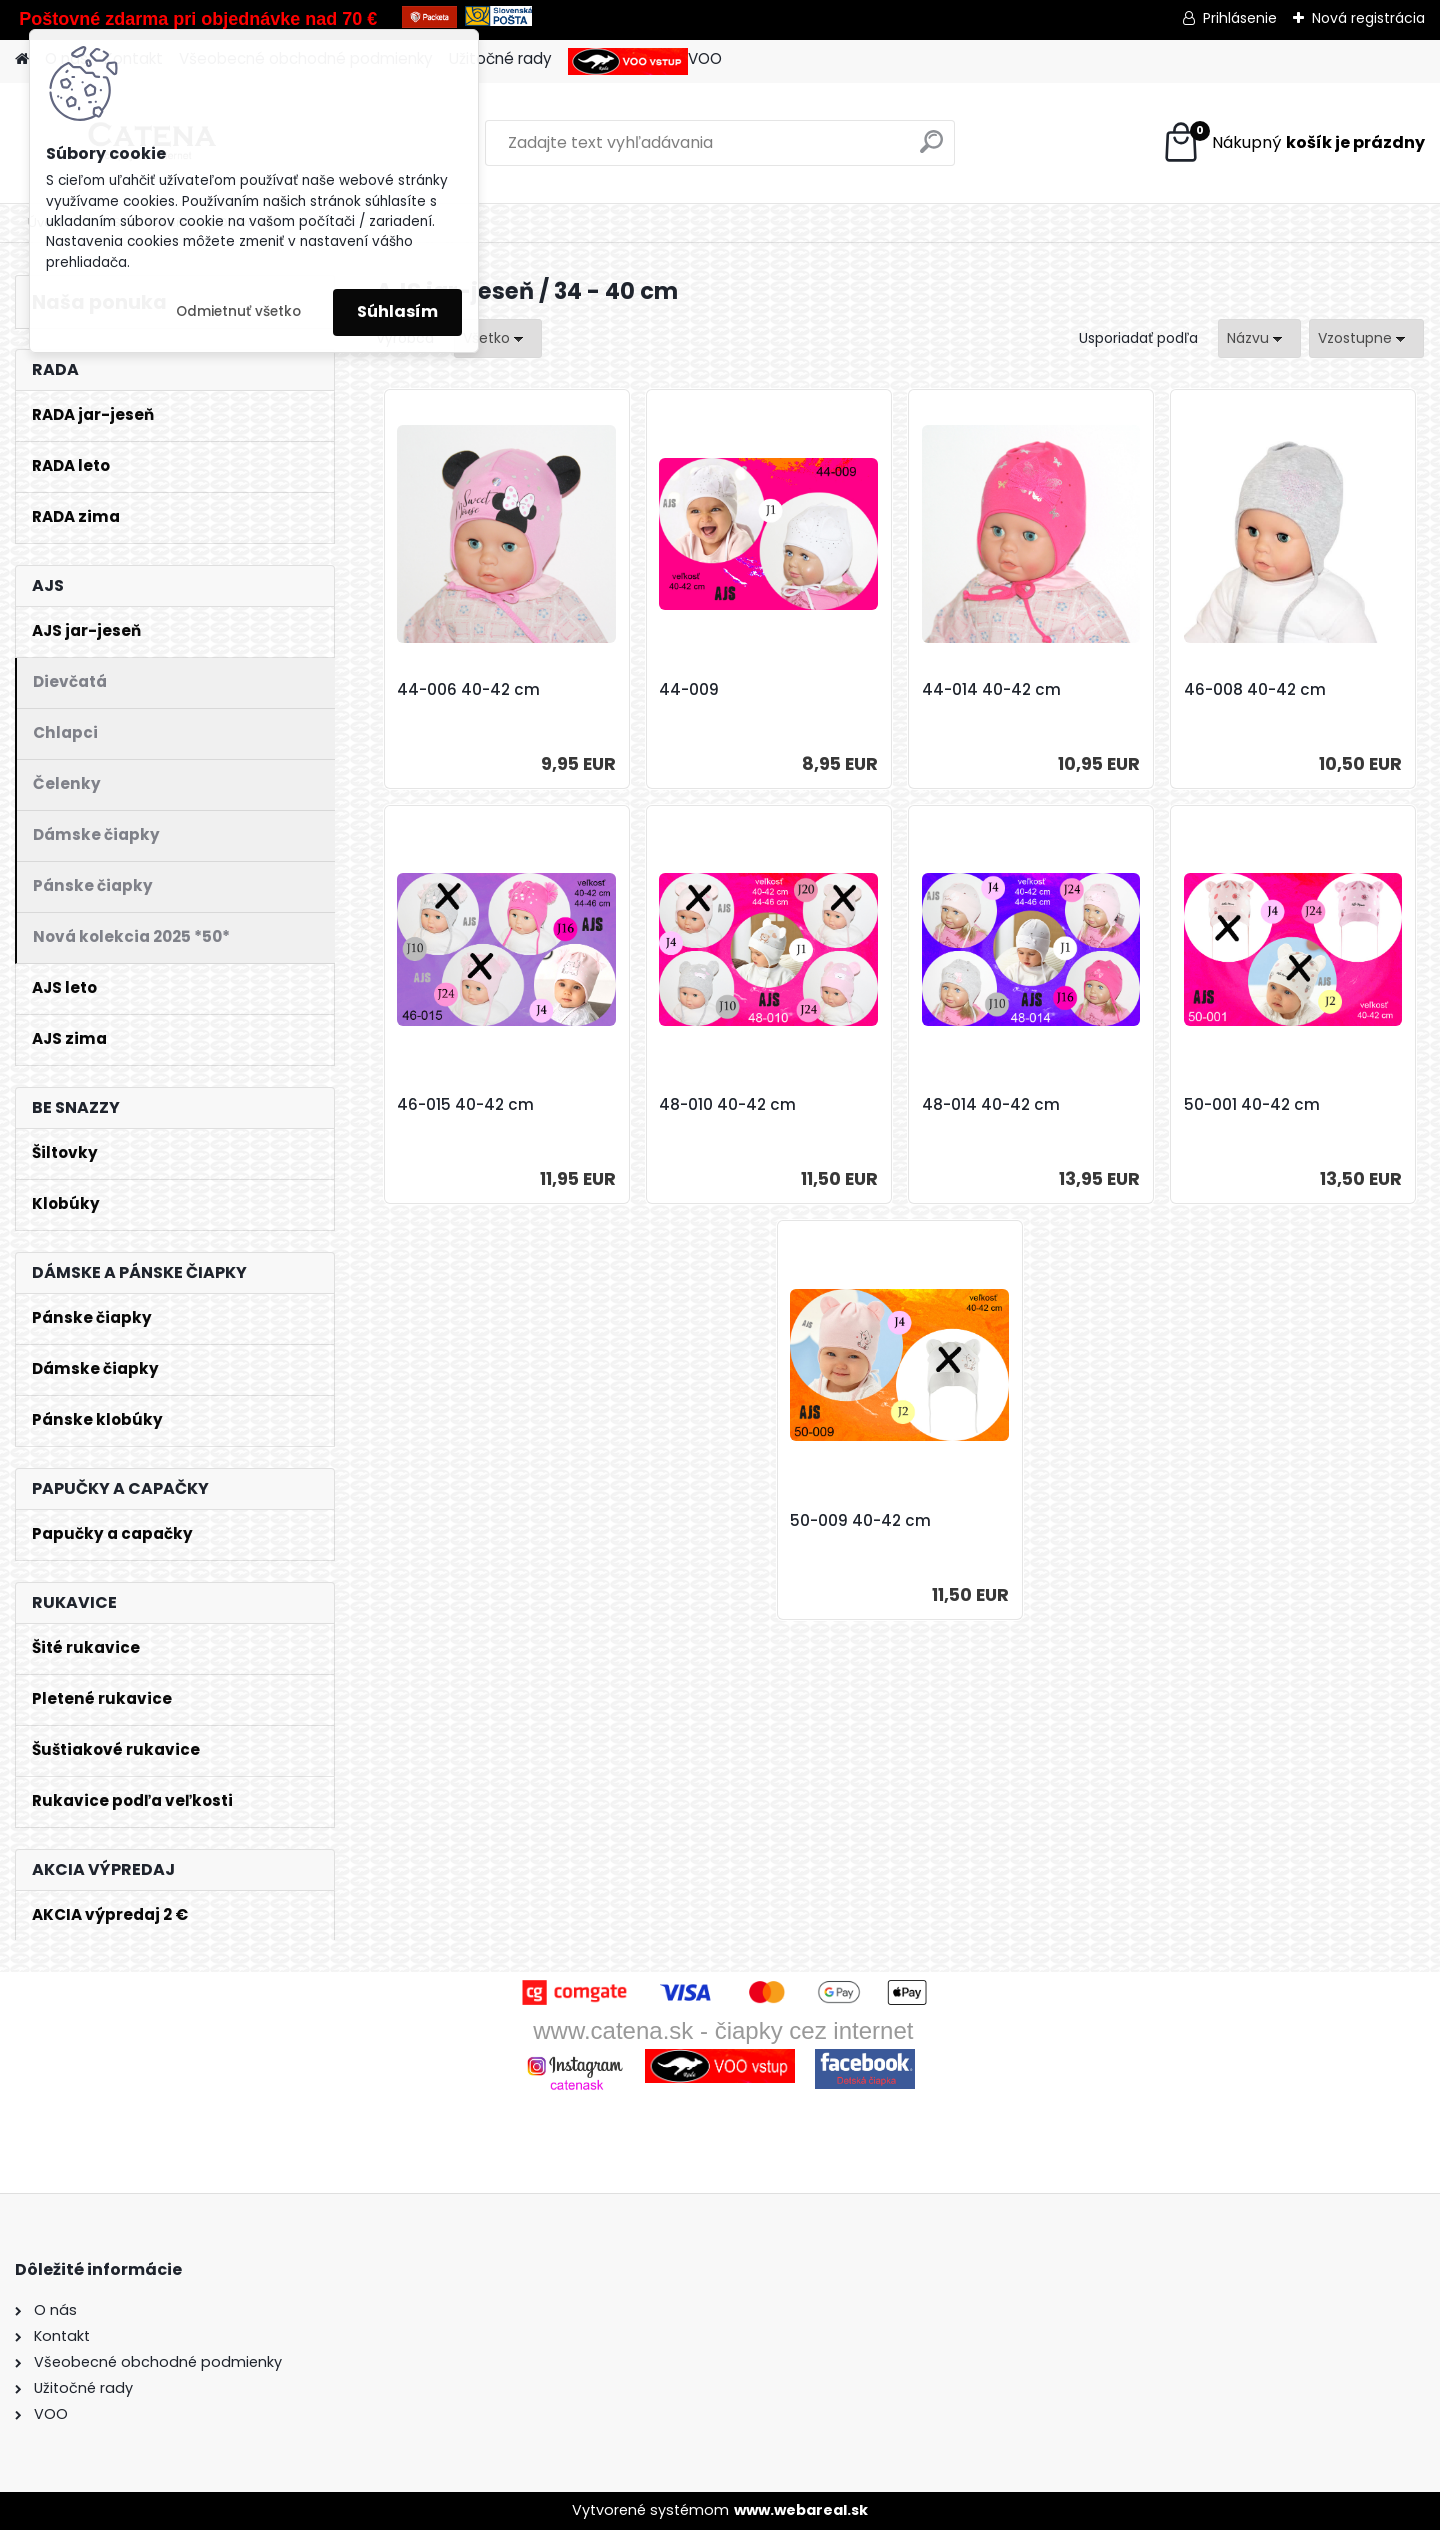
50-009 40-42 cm (860, 1521)
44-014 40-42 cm (991, 690)
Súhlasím (397, 311)
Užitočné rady (500, 58)
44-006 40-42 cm (468, 690)
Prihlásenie (1240, 18)
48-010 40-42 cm (727, 1105)
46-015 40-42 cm (465, 1105)
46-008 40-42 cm (1255, 690)
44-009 (689, 690)
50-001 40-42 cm (1252, 1105)
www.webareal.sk (801, 2510)
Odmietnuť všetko (238, 311)
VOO (645, 61)
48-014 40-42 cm (991, 1105)
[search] (931, 149)
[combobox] (1259, 338)
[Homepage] (22, 59)
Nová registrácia (1368, 18)
